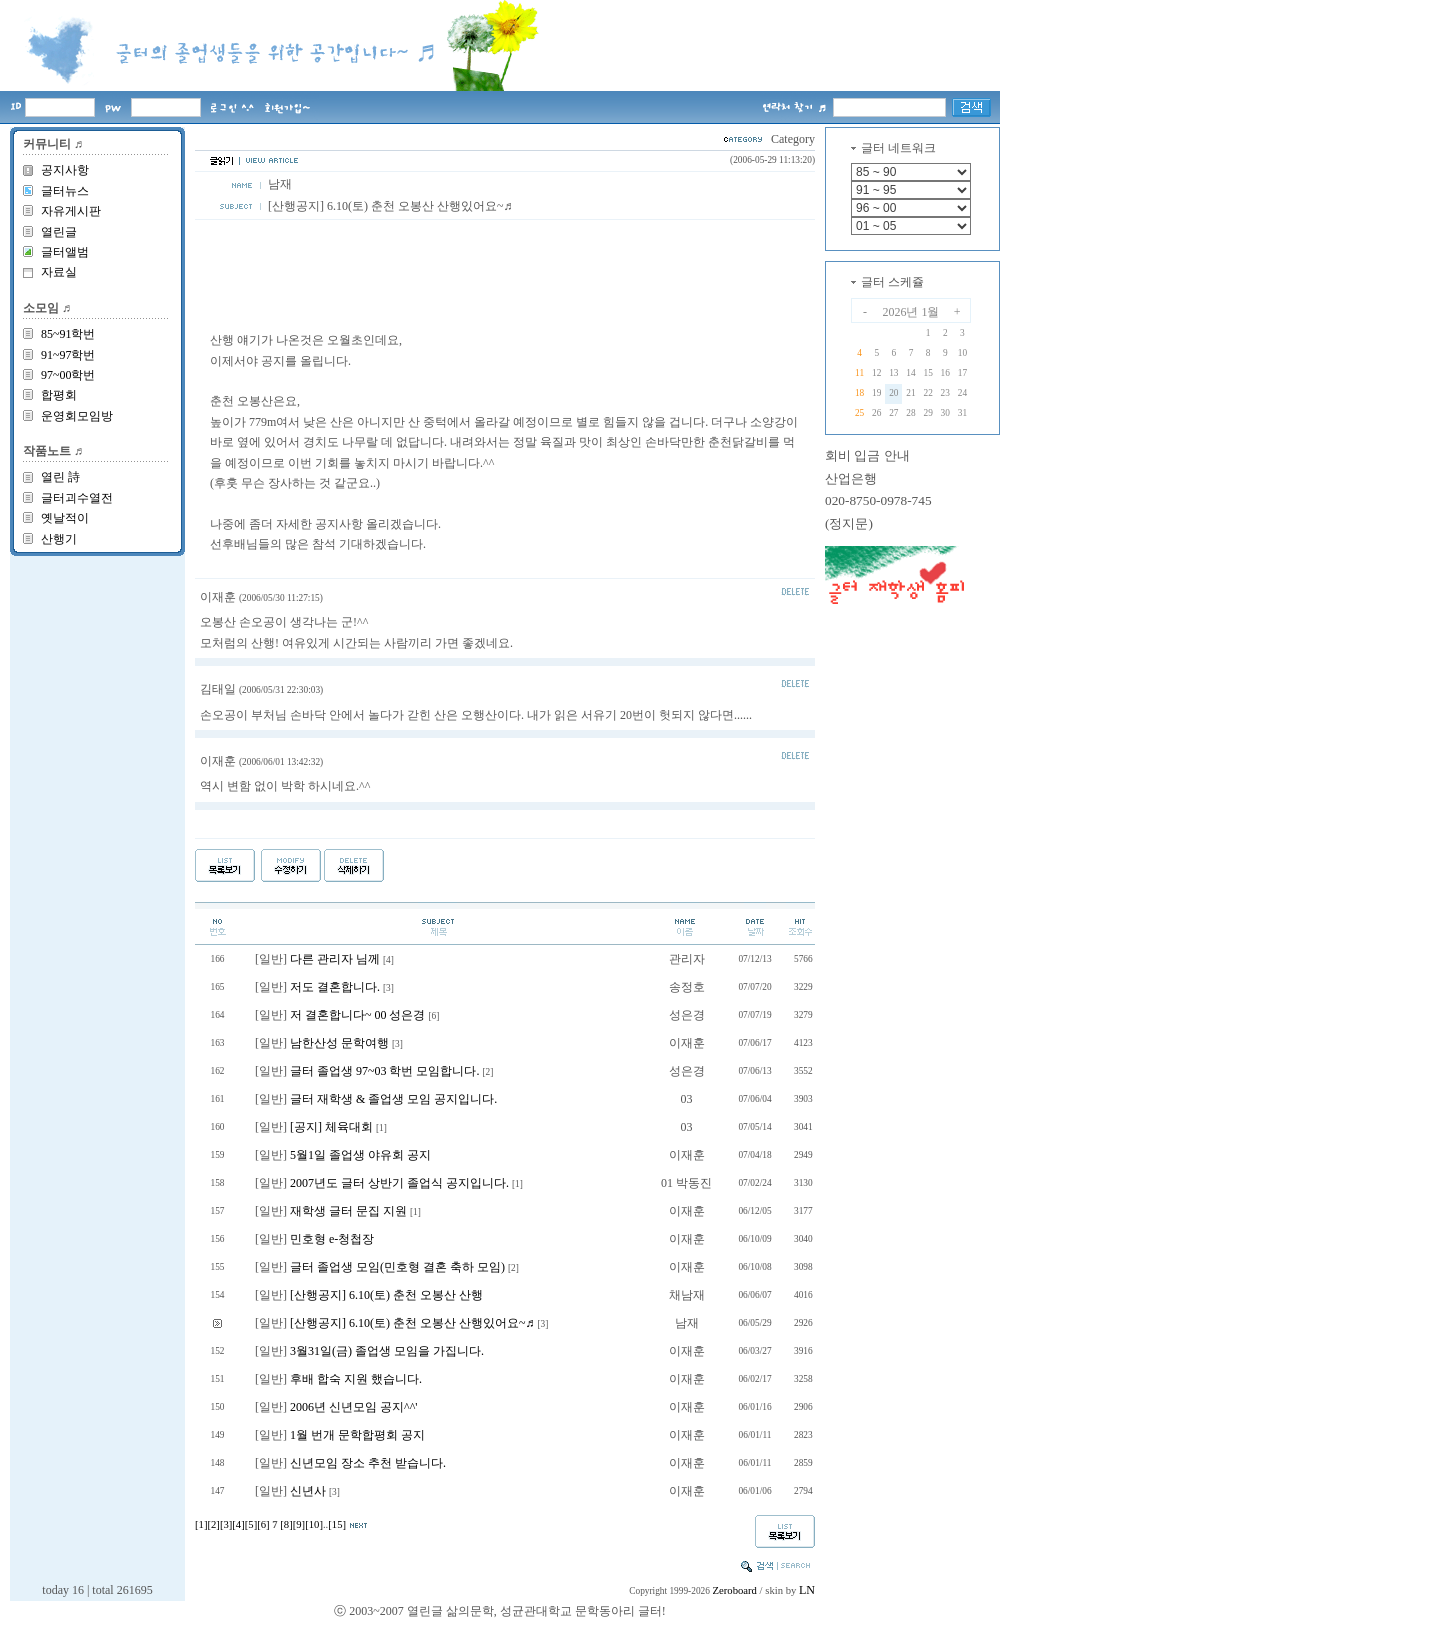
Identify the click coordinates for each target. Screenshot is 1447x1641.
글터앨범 (65, 252)
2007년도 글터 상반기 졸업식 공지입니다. (399, 1183)
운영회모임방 (77, 416)
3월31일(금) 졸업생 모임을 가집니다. (387, 1351)
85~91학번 (68, 334)
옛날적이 (65, 518)
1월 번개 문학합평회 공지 (357, 1435)
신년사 (308, 1491)
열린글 (59, 232)
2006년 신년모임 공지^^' (353, 1407)
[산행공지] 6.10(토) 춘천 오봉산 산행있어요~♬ (412, 1323)
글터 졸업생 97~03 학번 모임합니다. (385, 1071)
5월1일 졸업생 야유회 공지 (360, 1155)
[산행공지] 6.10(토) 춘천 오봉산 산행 (386, 1295)
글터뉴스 (65, 191)
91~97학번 (68, 355)
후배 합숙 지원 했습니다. (356, 1379)
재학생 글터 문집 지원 (348, 1211)
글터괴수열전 (77, 498)
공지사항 (65, 170)
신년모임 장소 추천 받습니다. (368, 1463)
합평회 (59, 395)
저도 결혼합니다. (335, 987)
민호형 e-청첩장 (332, 1239)
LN (807, 1590)
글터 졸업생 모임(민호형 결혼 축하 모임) (397, 1267)
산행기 (59, 539)
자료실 (59, 272)
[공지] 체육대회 (331, 1127)
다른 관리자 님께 (335, 959)
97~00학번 (68, 375)
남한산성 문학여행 (339, 1043)
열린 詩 (60, 477)
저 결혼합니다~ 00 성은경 (358, 1015)
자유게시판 (71, 211)
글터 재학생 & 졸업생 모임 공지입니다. (393, 1099)
